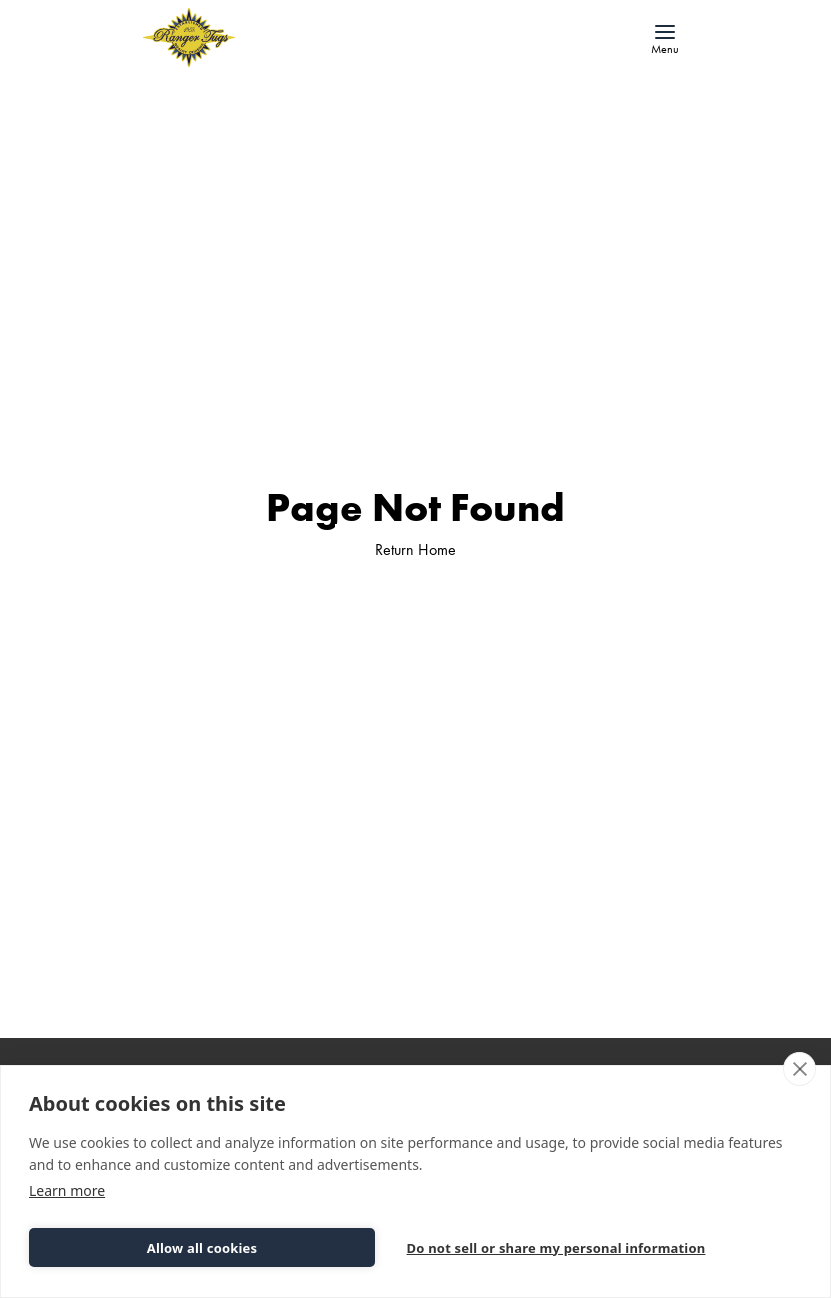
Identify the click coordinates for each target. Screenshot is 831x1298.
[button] (665, 38)
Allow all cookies (202, 1248)
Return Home (415, 549)
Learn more (67, 1190)
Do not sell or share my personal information (556, 1248)
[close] (799, 1069)
